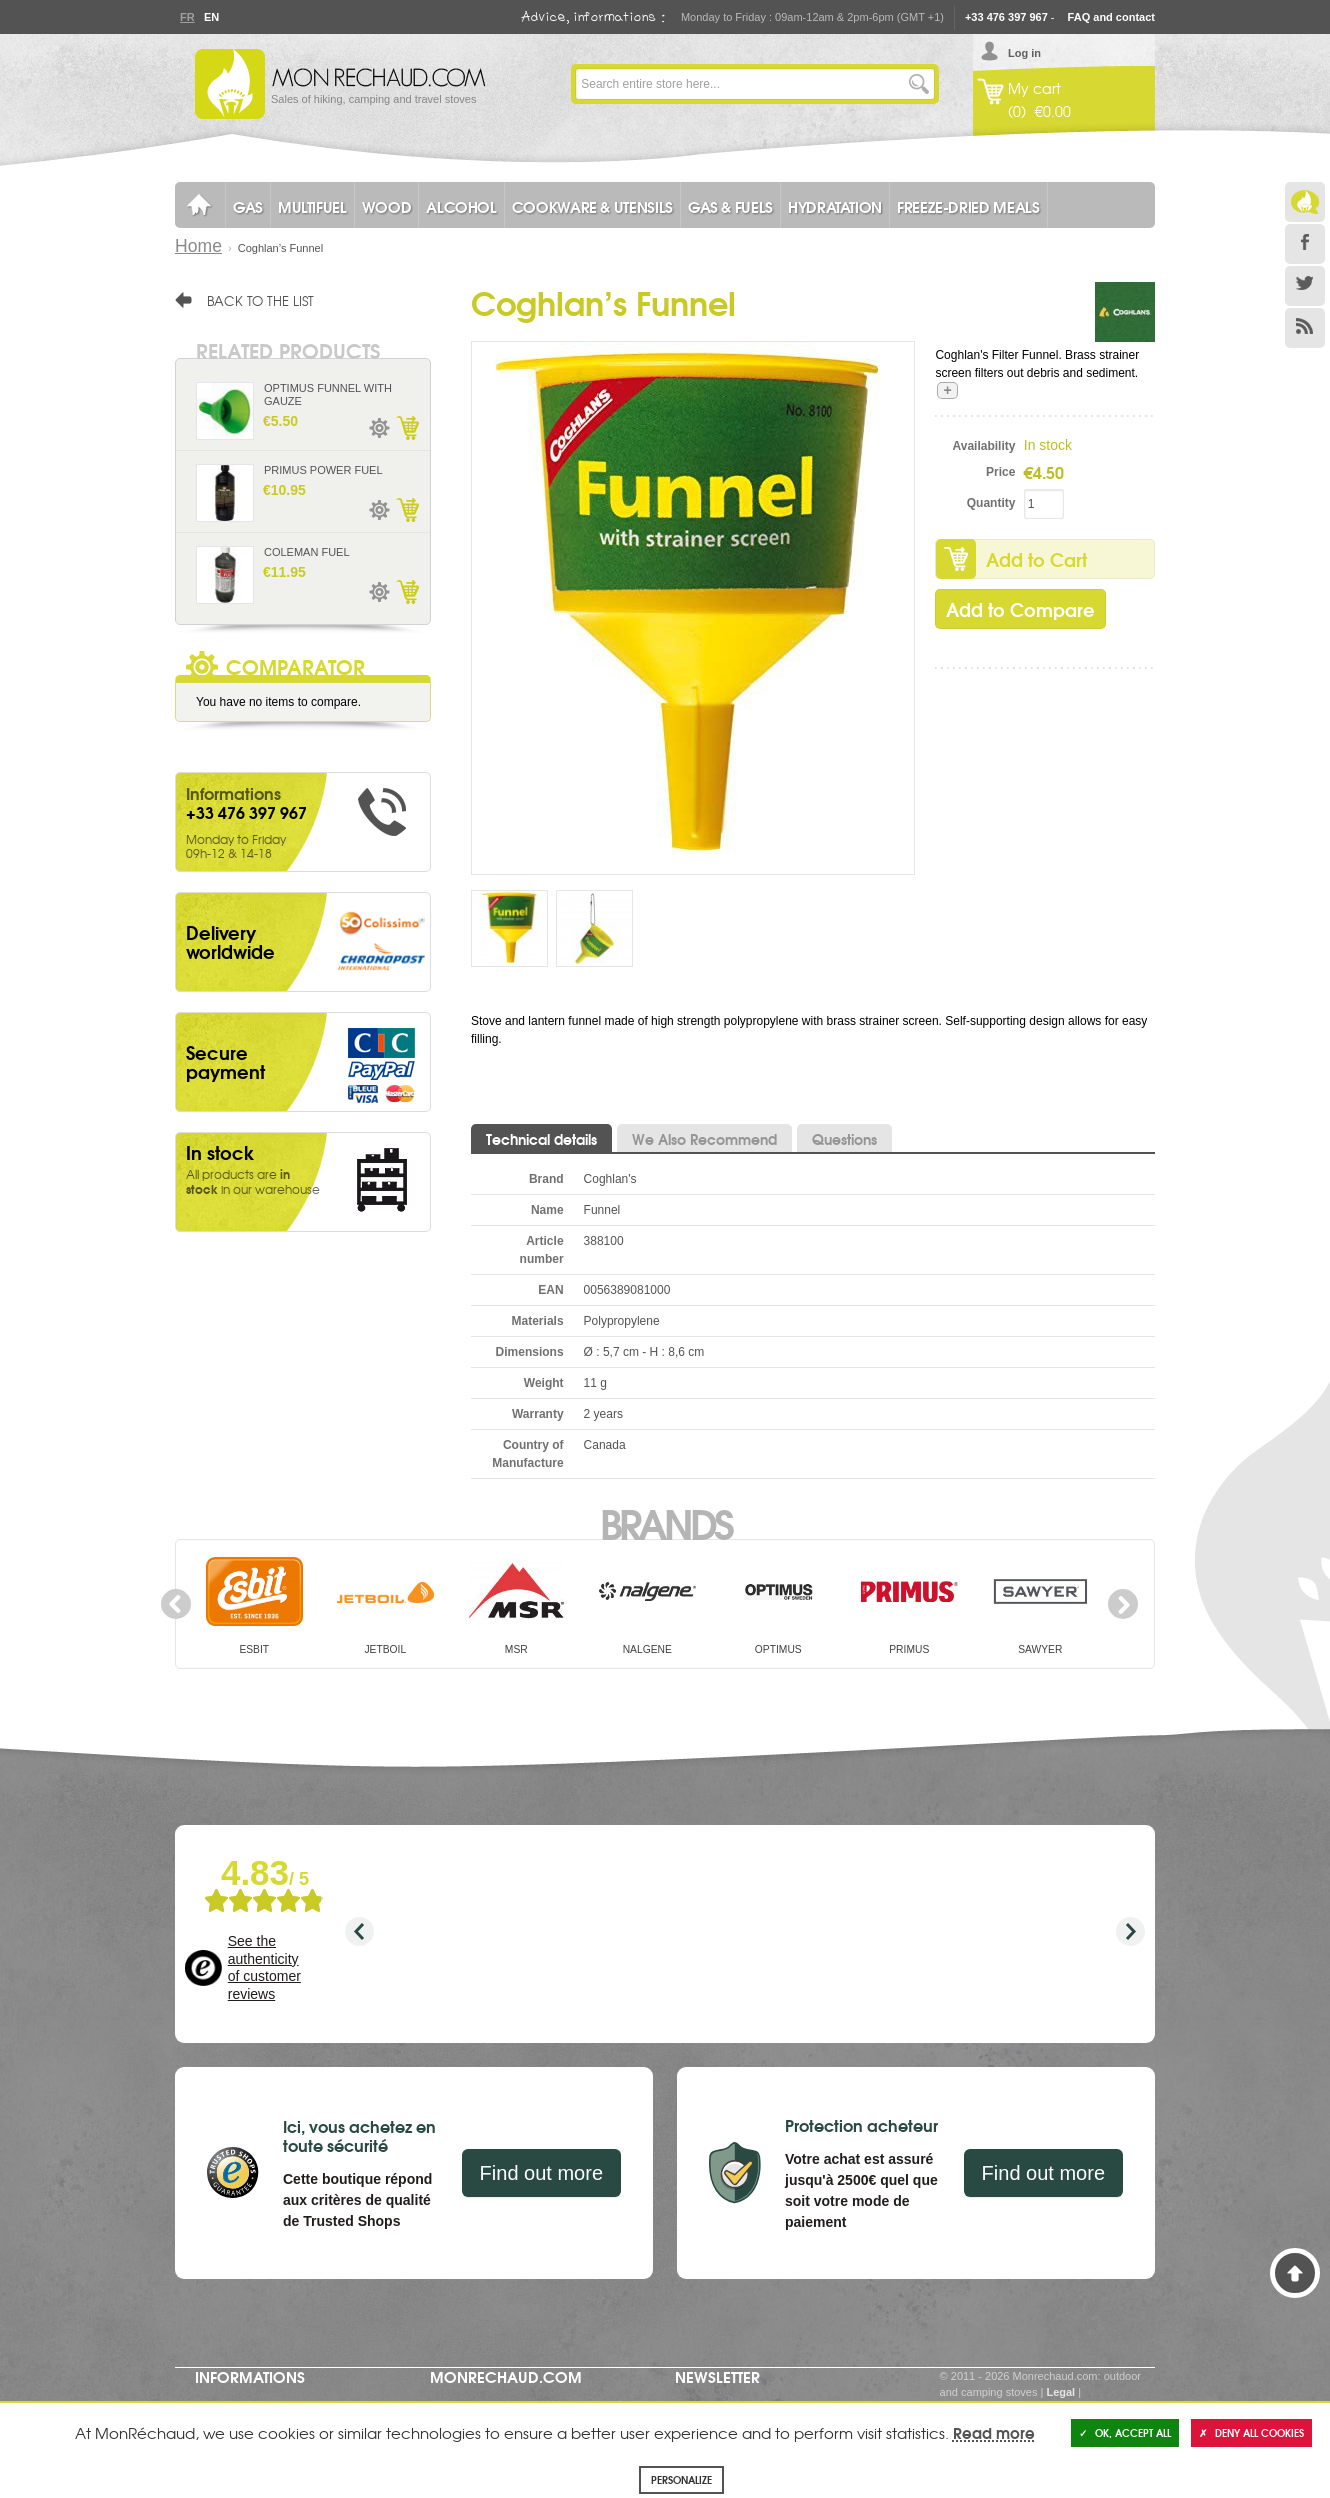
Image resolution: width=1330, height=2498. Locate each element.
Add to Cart (1036, 559)
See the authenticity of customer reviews (264, 1967)
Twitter (1305, 286)
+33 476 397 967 (1006, 17)
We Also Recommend (704, 1139)
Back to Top (1295, 2273)
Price (1000, 472)
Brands (665, 1522)
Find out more (541, 2173)
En (211, 17)
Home (198, 246)
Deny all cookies (1251, 2432)
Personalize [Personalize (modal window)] (681, 2479)
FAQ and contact (1111, 17)
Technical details (541, 1139)
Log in (1024, 53)
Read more (994, 2432)
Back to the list (260, 300)
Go (919, 84)
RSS (1305, 328)
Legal (1060, 2392)
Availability (984, 446)
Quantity (991, 503)
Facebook (1305, 244)
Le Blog (1305, 202)
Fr (187, 17)
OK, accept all (1125, 2432)
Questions (844, 1139)
